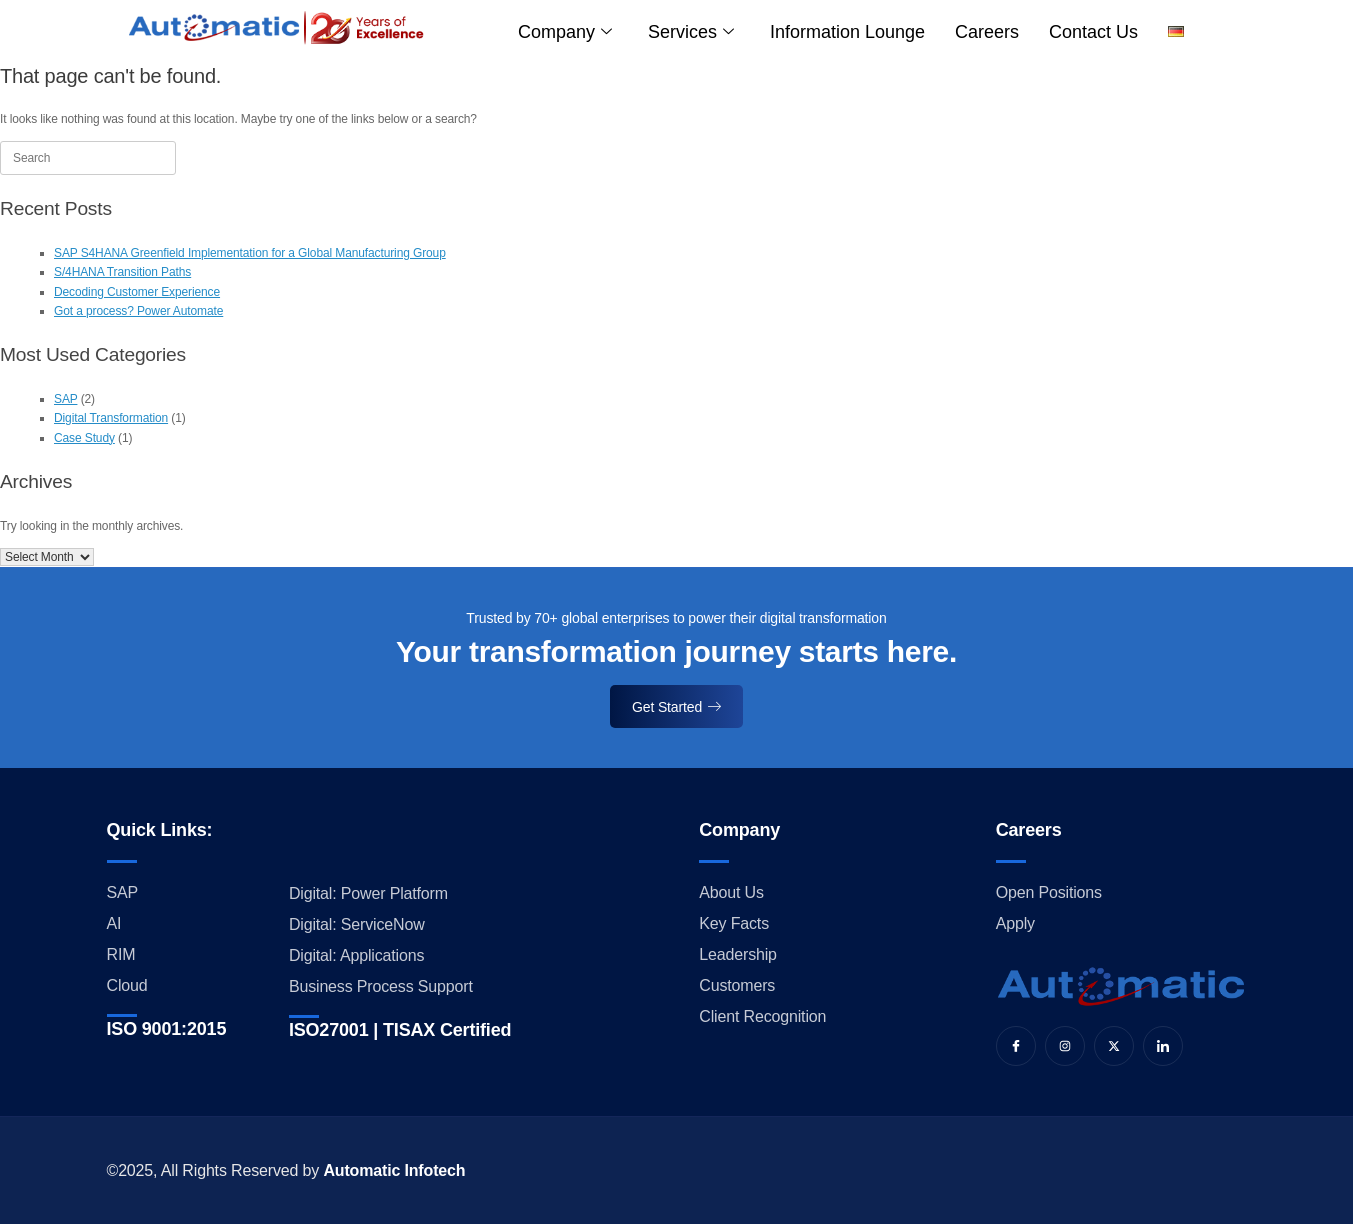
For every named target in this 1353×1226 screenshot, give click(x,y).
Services (691, 32)
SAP (65, 399)
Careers (987, 32)
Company (565, 32)
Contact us (1093, 32)
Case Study (84, 438)
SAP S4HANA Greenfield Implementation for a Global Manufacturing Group (250, 253)
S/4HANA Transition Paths (122, 272)
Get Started (676, 707)
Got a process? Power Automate (138, 311)
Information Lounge (847, 32)
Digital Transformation (111, 418)
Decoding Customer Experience (137, 292)
